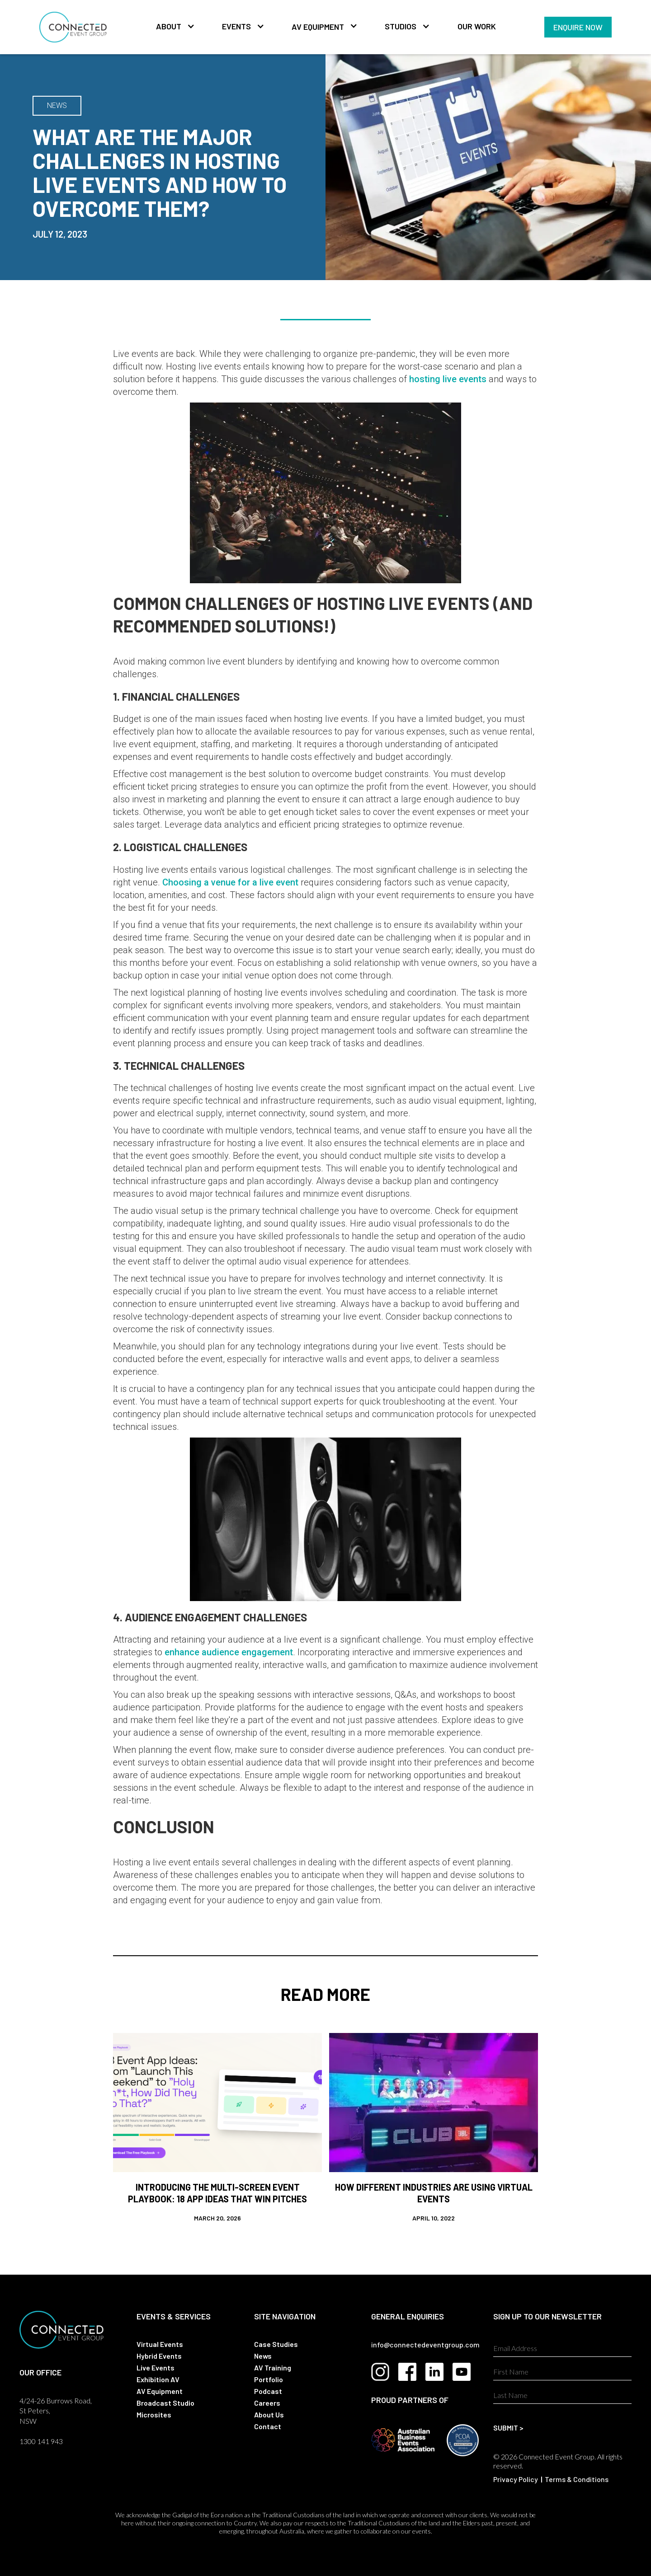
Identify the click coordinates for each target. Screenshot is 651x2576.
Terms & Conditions (577, 2479)
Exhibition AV (158, 2379)
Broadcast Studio (165, 2402)
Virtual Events (160, 2344)
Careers (267, 2402)
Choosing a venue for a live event (230, 882)
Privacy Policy (515, 2479)
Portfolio (268, 2379)
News (263, 2355)
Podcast (268, 2391)
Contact (267, 2426)
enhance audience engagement (229, 1652)
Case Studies (276, 2344)
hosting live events (447, 379)
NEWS (57, 105)
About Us (269, 2414)
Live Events (156, 2367)
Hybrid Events (159, 2355)
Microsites (154, 2414)
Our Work (477, 26)
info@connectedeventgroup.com (425, 2344)
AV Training (272, 2367)
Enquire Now (578, 27)
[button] (171, 27)
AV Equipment (318, 27)
